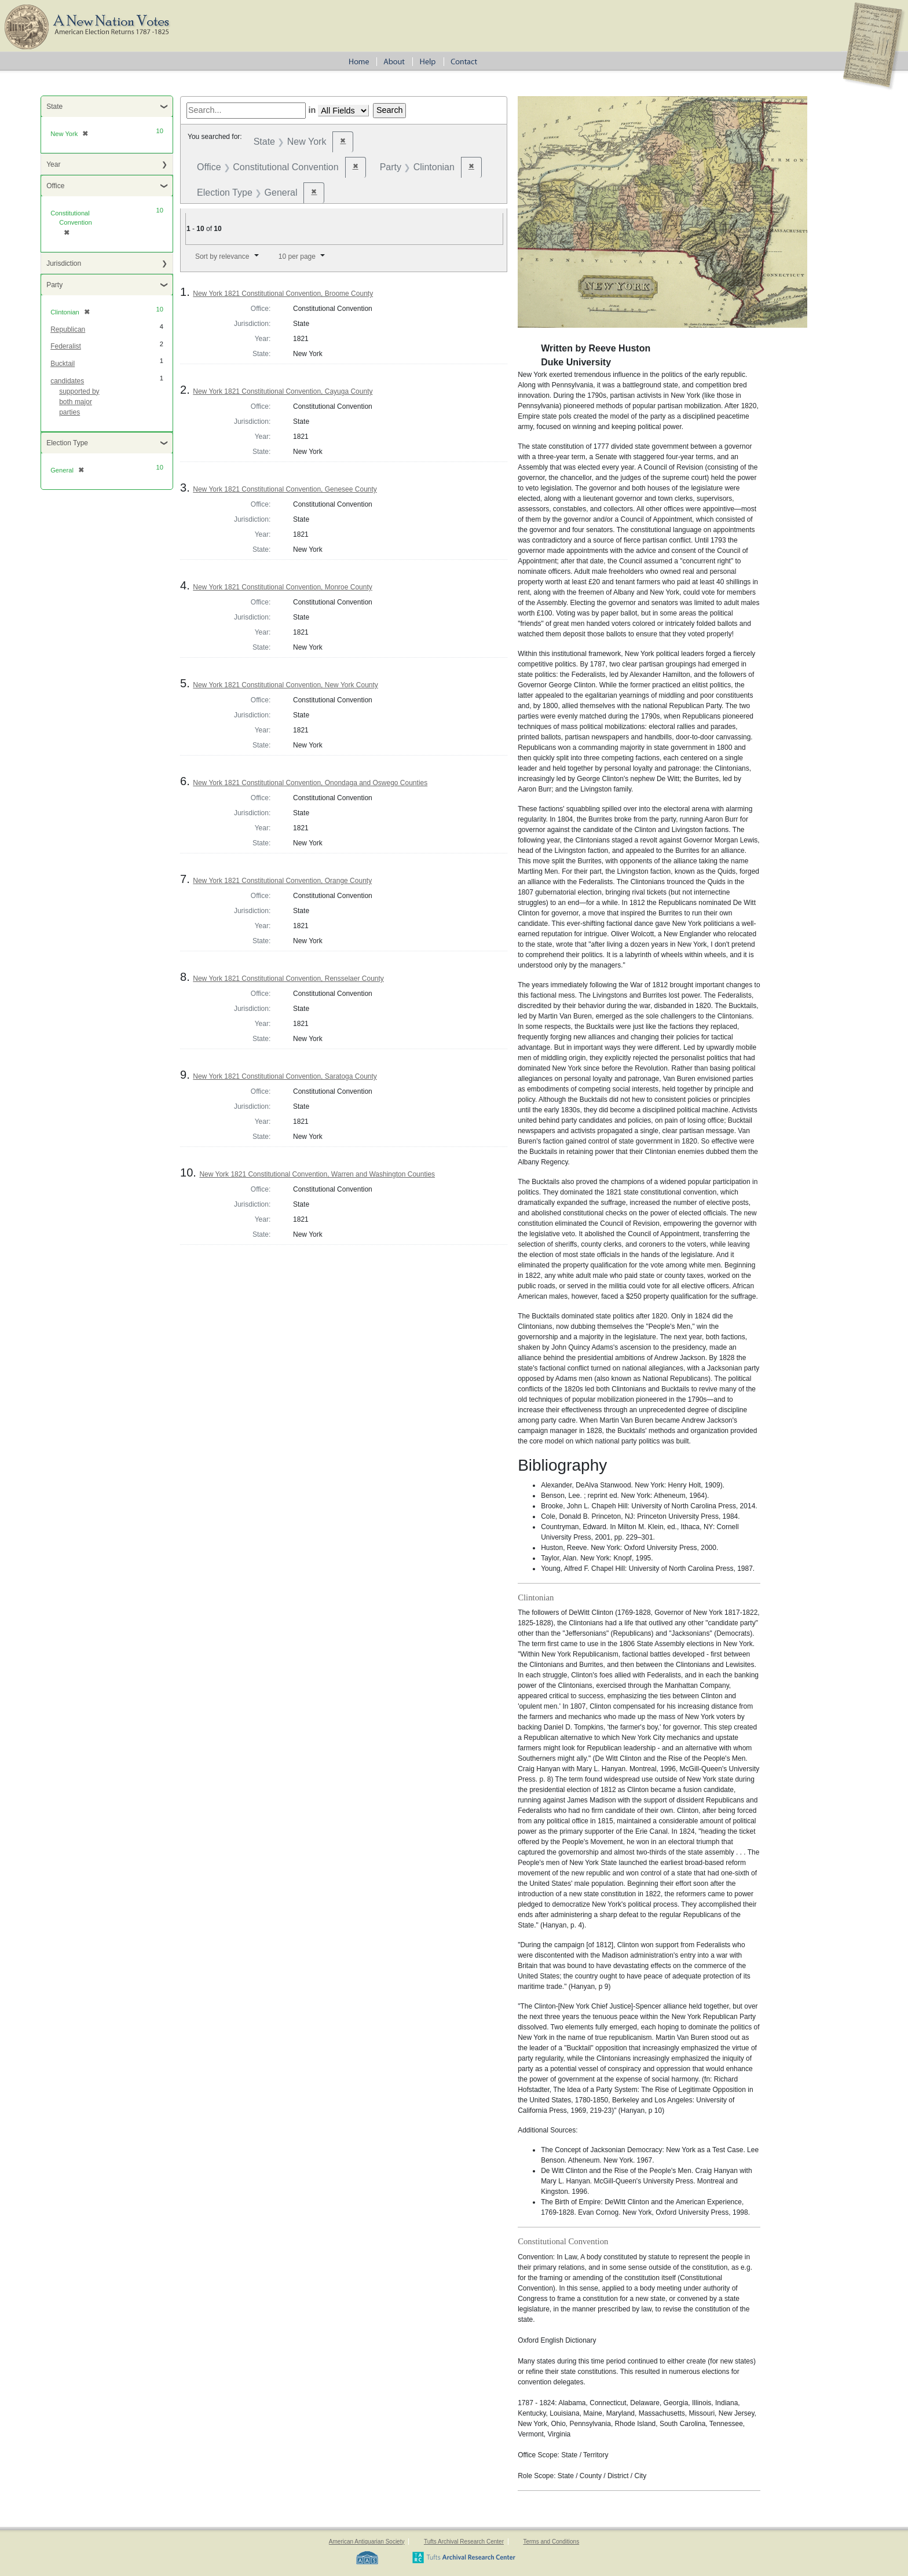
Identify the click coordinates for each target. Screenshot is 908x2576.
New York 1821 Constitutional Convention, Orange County (282, 881)
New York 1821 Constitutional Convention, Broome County (283, 294)
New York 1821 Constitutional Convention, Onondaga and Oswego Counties (310, 783)
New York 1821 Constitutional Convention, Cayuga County (282, 391)
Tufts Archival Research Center (464, 2541)
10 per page (297, 256)
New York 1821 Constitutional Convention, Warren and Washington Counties (317, 1174)
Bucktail (62, 364)
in (312, 110)
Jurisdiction (63, 263)
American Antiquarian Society (367, 2541)
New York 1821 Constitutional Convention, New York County (285, 685)
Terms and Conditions (551, 2541)
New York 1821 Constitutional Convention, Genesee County (285, 489)
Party (54, 285)
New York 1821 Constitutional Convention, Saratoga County (285, 1076)
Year (53, 164)
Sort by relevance (222, 256)
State (54, 106)
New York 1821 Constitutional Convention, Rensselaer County (288, 978)
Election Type (67, 443)
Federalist (65, 346)
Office (55, 186)
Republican (67, 329)
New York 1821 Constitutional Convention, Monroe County (282, 587)
